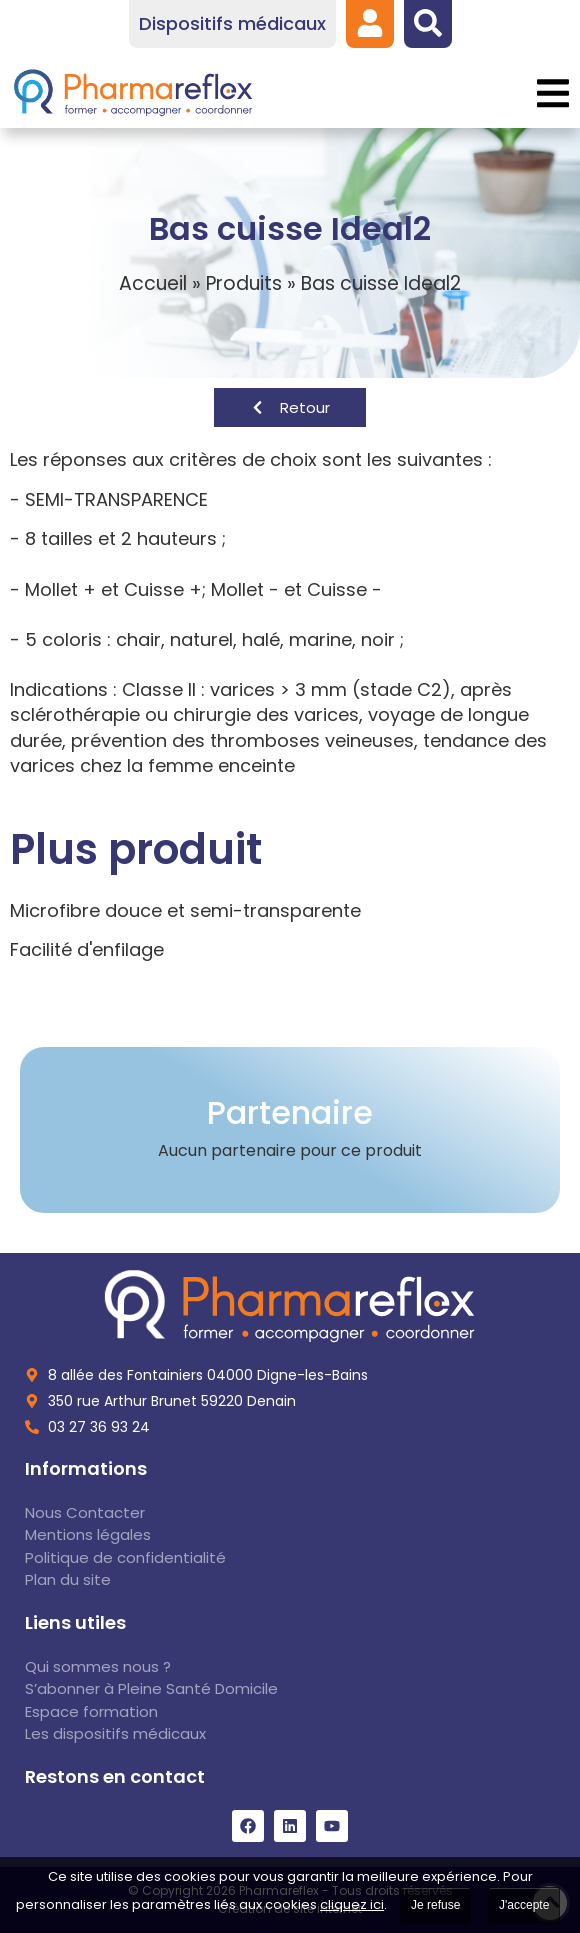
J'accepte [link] (524, 1905)
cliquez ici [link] (352, 1904)
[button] (552, 93)
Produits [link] (244, 283)
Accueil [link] (153, 283)
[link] (370, 23)
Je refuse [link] (435, 1905)
